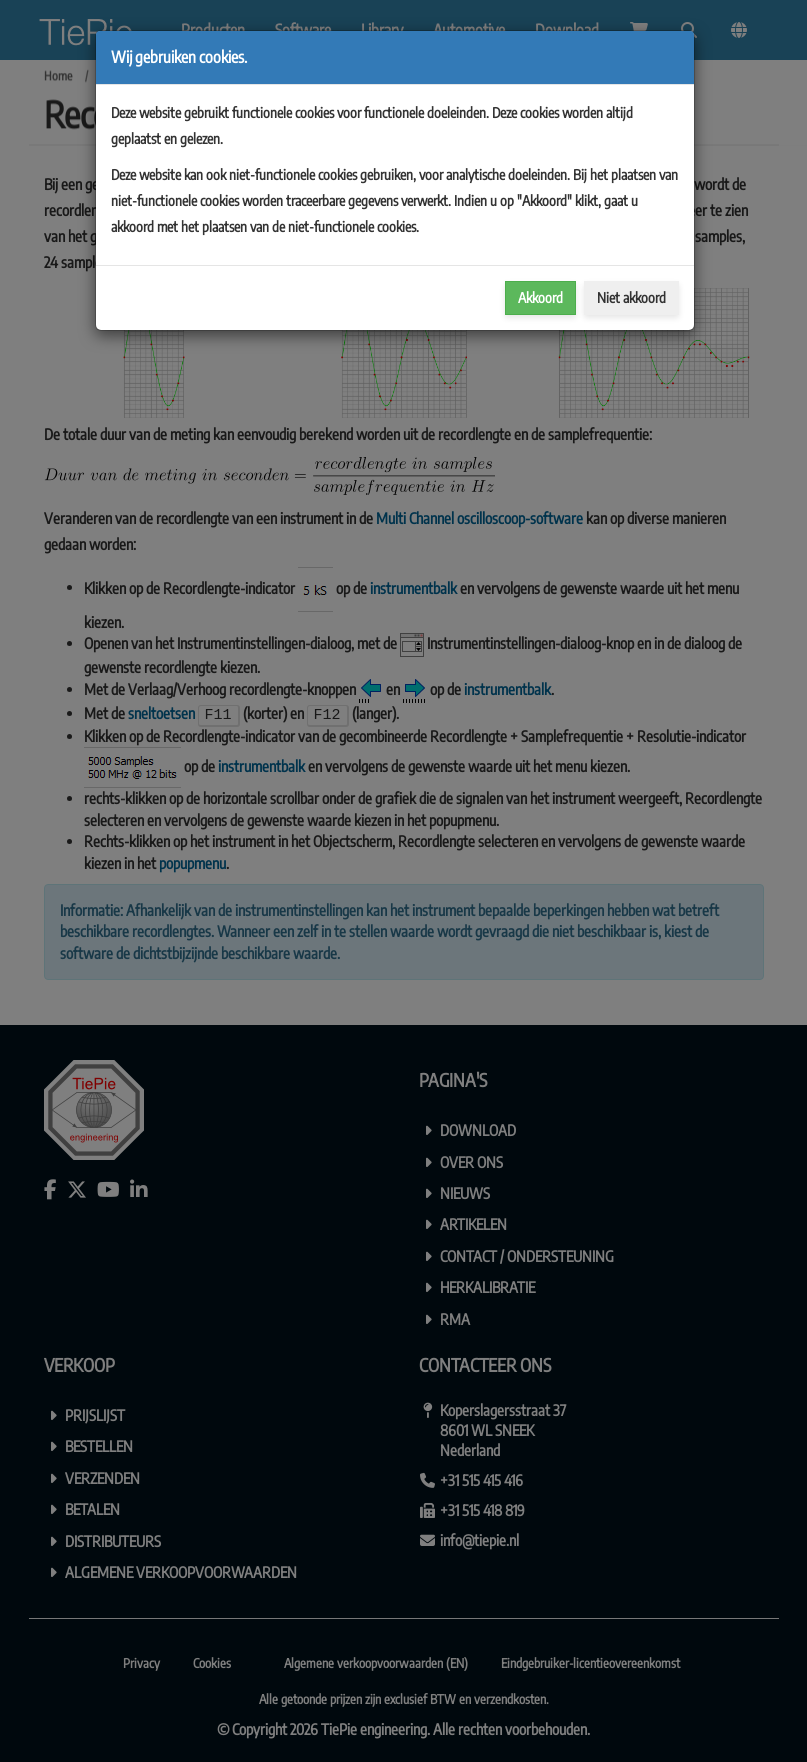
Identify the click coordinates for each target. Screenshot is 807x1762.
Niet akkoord (631, 297)
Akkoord (540, 297)
